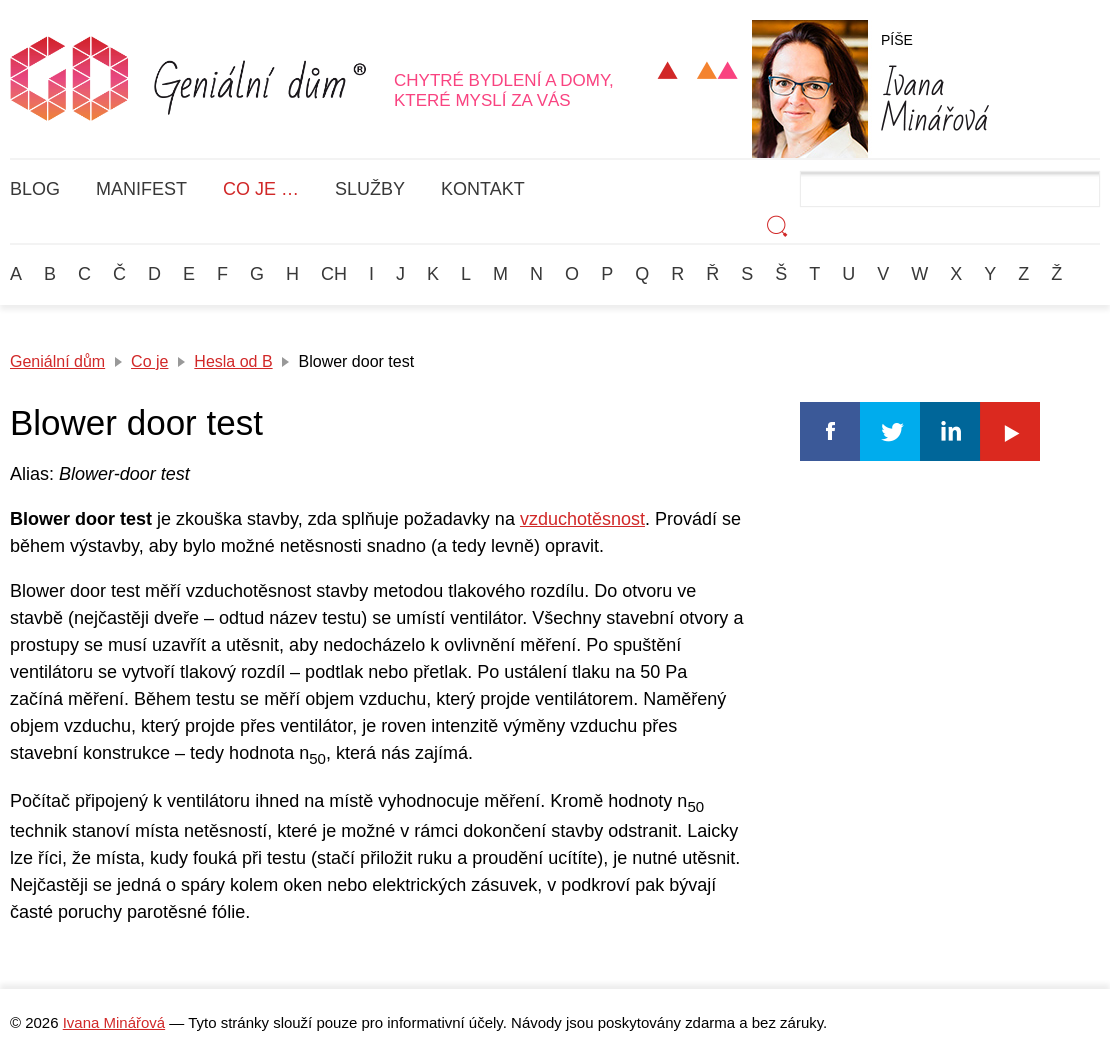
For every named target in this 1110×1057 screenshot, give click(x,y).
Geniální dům (57, 361)
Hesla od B (233, 361)
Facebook (830, 431)
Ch (334, 274)
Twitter (890, 431)
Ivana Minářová (114, 1022)
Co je (149, 361)
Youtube (1010, 431)
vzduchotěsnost (582, 519)
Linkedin (950, 431)
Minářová (935, 98)
